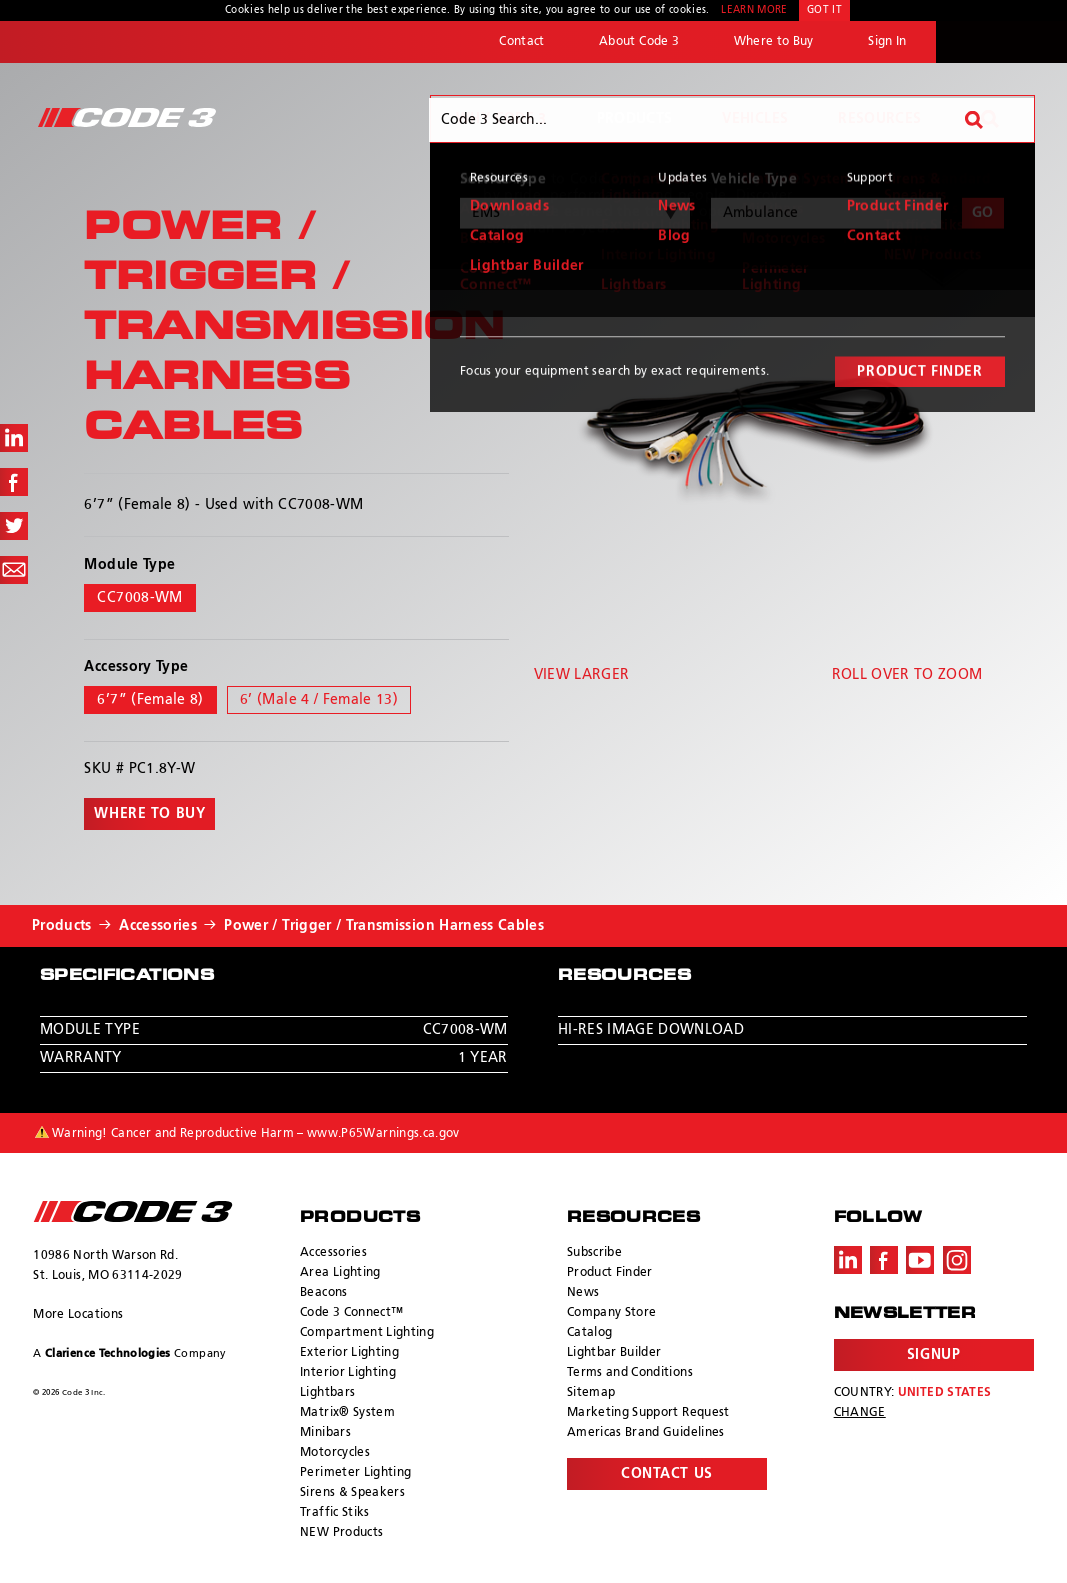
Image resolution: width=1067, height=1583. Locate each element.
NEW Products (341, 1533)
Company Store (612, 1313)
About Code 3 (639, 42)
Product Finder (610, 1273)
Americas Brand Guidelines (646, 1433)
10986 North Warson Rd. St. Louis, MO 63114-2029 (107, 1266)
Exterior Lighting (349, 1353)
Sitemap (591, 1393)
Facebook (884, 1260)
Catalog (589, 1333)
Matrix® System (347, 1413)
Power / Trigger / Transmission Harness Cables (384, 926)
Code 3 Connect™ (351, 1313)
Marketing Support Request (648, 1413)
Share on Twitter (14, 526)
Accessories (158, 926)
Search (990, 119)
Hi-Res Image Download (651, 1030)
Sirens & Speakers (352, 1493)
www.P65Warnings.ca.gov (383, 1134)
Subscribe (594, 1253)
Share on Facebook (14, 482)
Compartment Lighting (367, 1333)
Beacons (323, 1293)
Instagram (957, 1260)
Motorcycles (335, 1453)
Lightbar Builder (614, 1353)
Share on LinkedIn (14, 438)
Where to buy (149, 814)
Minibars (325, 1433)
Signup (933, 1355)
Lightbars (327, 1393)
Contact (521, 42)
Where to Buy (774, 42)
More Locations (78, 1315)
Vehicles (755, 119)
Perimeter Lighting (355, 1473)
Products (635, 119)
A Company (129, 1353)
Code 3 (127, 117)
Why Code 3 (501, 119)
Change (860, 1413)
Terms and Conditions (630, 1373)
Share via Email (14, 570)
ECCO (1001, 42)
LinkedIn (848, 1260)
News (583, 1293)
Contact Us (667, 1474)
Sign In (887, 42)
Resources (879, 119)
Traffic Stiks (335, 1513)
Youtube (920, 1260)
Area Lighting (340, 1273)
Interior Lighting (348, 1373)
